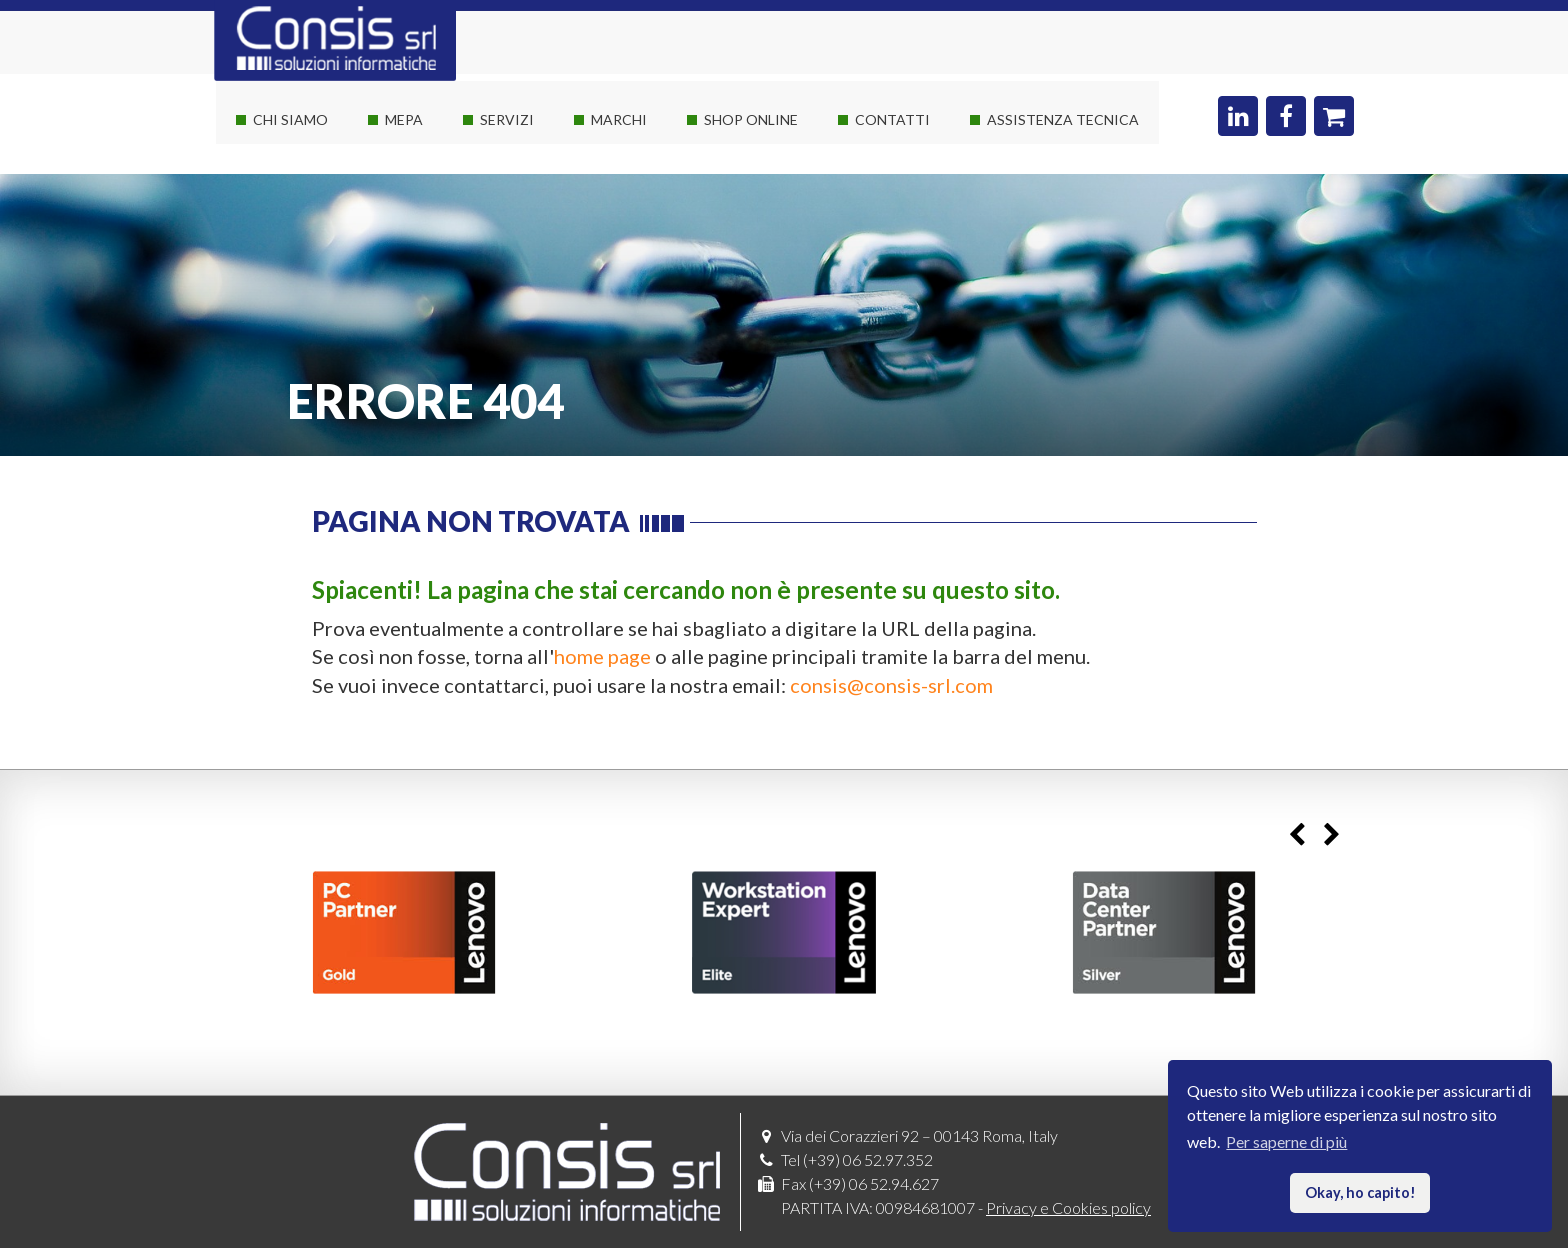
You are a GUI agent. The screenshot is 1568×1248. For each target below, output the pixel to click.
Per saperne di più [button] (1286, 1141)
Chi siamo (290, 119)
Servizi (507, 119)
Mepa (404, 119)
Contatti (892, 119)
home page (602, 656)
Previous (1296, 835)
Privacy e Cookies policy (1068, 1207)
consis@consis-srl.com (891, 685)
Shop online (751, 119)
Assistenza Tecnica (1063, 119)
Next (1331, 835)
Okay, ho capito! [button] (1360, 1192)
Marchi (619, 119)
